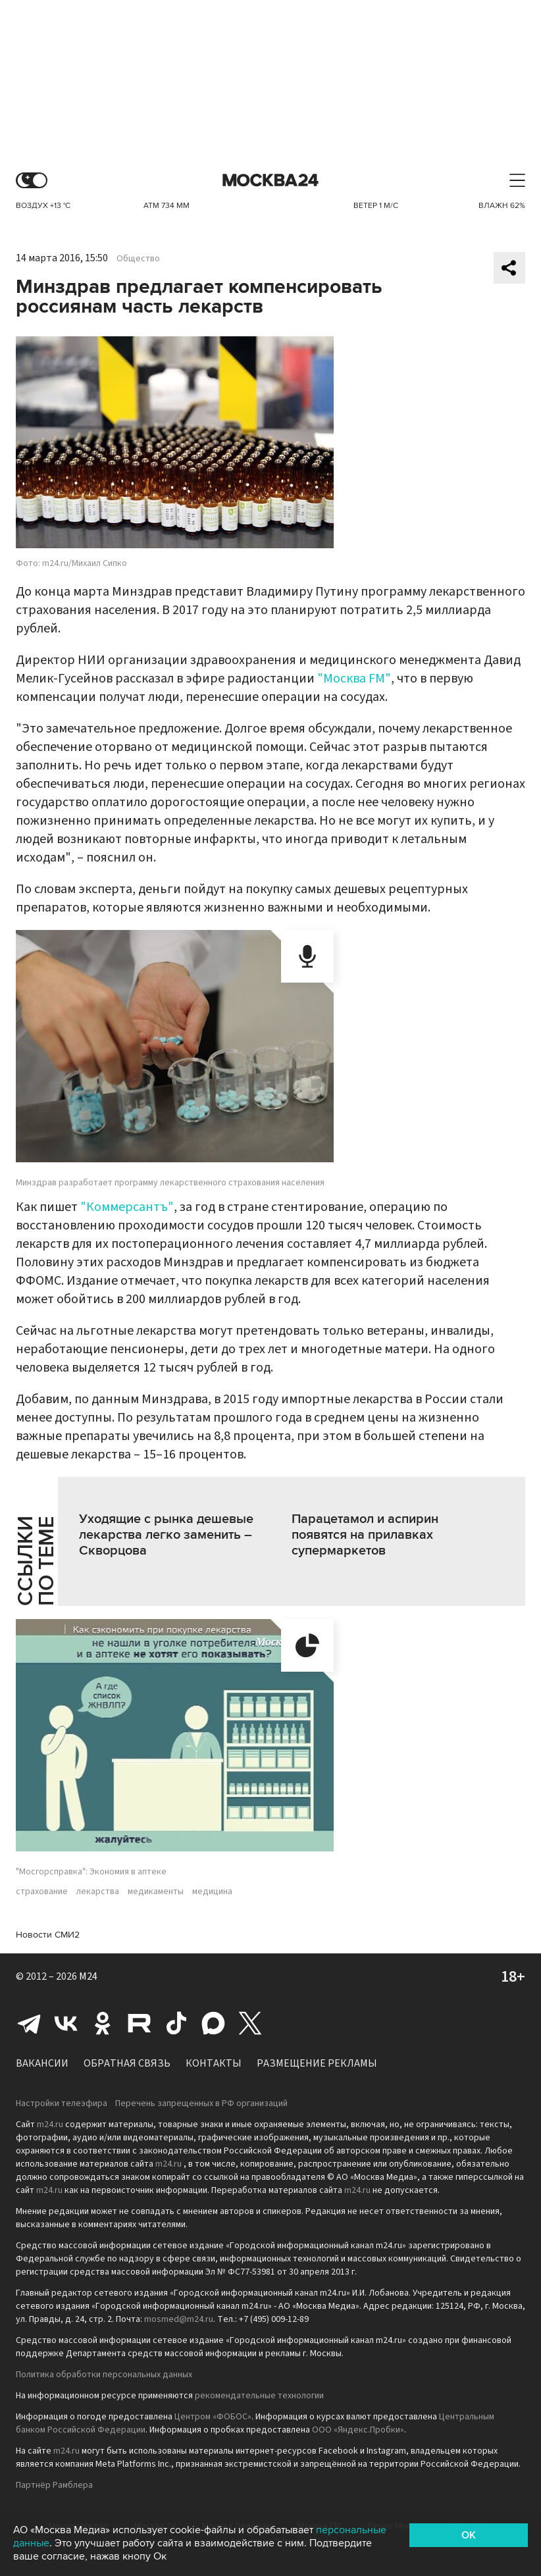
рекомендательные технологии (259, 2395)
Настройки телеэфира (61, 2103)
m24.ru (50, 2124)
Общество (138, 258)
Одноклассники (103, 2023)
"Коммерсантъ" (127, 1207)
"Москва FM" (354, 678)
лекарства (97, 1891)
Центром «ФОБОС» (212, 2416)
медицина (212, 1891)
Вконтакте (66, 2023)
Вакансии (42, 2063)
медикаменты (156, 1891)
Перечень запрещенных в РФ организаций (201, 2103)
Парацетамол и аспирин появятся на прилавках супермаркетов (365, 1534)
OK (468, 2535)
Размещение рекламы (317, 2063)
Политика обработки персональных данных (104, 2374)
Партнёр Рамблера (54, 2485)
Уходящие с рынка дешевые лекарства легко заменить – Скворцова (166, 1534)
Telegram (29, 2023)
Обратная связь (127, 2063)
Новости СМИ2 (48, 1934)
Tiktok (176, 2023)
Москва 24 (270, 180)
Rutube (139, 2023)
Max (213, 2023)
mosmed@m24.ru (178, 2319)
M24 (88, 1976)
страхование (42, 1891)
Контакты (214, 2063)
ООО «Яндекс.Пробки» (358, 2429)
